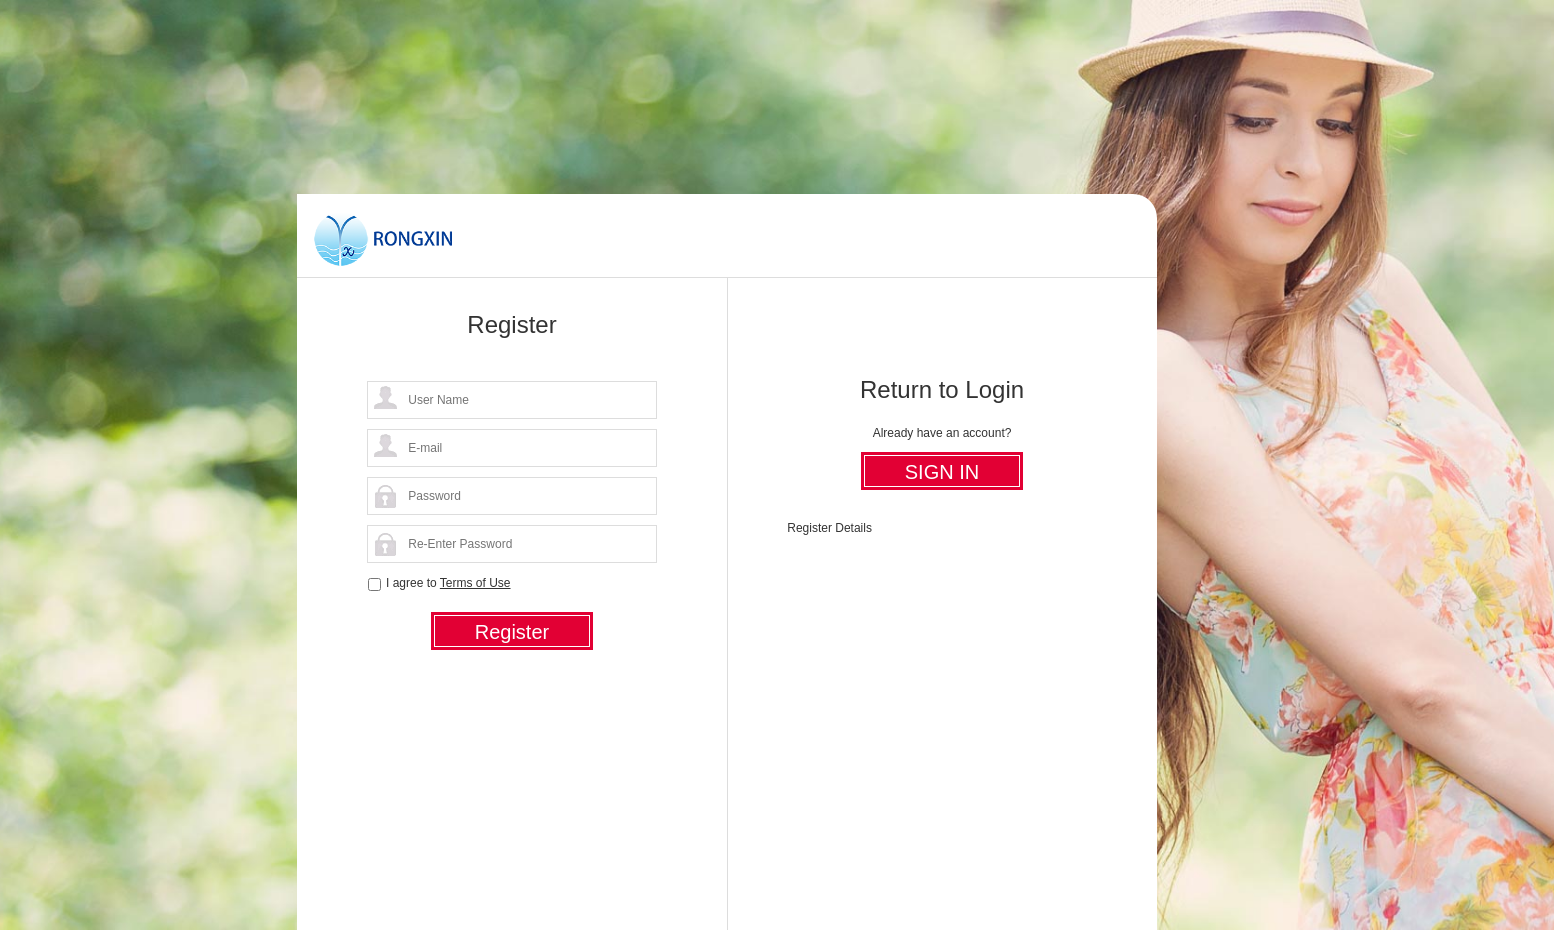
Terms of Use (475, 583)
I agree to (448, 583)
